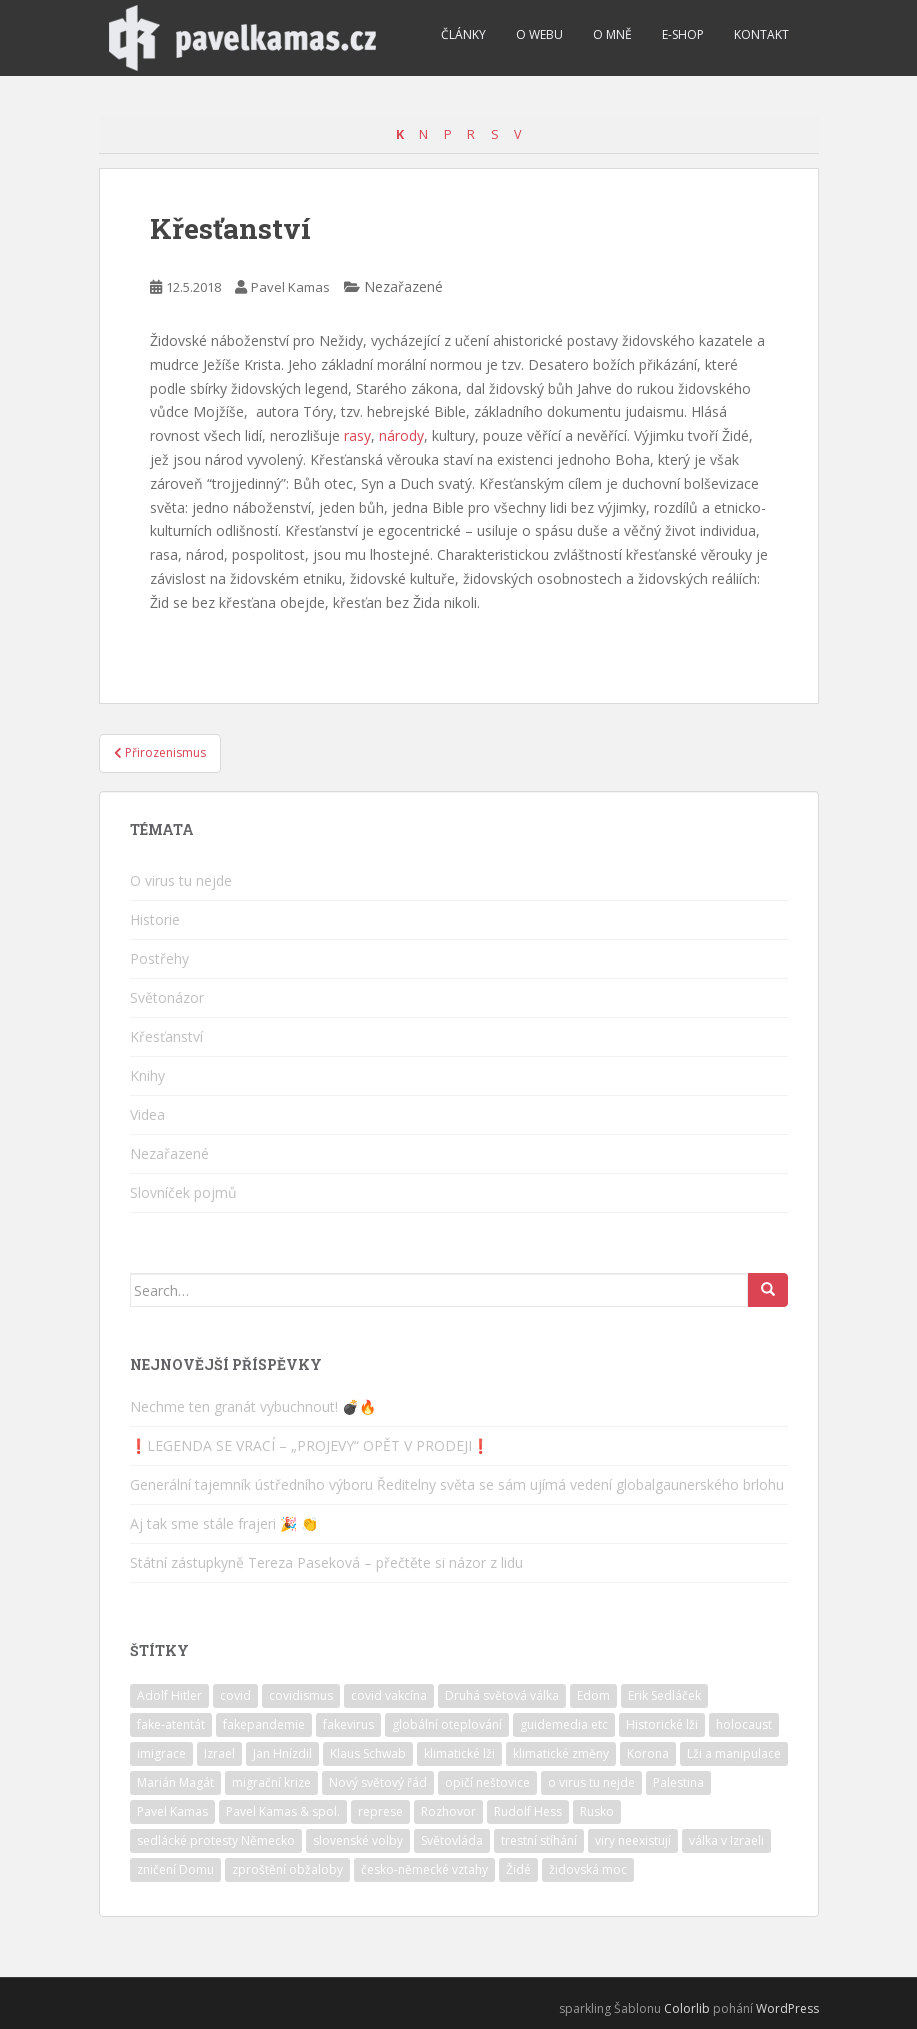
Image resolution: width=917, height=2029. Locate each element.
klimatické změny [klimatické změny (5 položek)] (561, 1753)
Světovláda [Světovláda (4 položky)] (452, 1840)
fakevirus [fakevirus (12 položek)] (348, 1724)
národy (401, 435)
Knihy (147, 1075)
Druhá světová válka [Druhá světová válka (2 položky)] (502, 1695)
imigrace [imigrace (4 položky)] (161, 1753)
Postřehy (159, 958)
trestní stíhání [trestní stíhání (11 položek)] (539, 1840)
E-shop (683, 34)
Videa (147, 1114)
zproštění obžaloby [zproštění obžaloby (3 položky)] (287, 1869)
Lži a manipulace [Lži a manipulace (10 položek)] (734, 1753)
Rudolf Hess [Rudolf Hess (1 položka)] (528, 1811)
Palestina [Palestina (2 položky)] (678, 1782)
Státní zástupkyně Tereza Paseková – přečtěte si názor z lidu (326, 1562)
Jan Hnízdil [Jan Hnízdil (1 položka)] (282, 1753)
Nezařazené (169, 1153)
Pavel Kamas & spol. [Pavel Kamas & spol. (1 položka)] (283, 1811)
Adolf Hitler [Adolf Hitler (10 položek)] (169, 1695)
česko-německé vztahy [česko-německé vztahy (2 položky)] (424, 1869)
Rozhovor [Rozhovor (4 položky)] (448, 1811)
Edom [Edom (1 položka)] (593, 1695)
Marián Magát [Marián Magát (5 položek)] (175, 1782)
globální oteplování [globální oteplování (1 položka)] (447, 1724)
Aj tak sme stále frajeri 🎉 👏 (224, 1523)
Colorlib (687, 2008)
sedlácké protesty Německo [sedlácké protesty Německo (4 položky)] (216, 1840)
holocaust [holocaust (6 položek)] (744, 1724)
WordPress (787, 2008)
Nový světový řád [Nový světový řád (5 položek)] (378, 1782)
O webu (539, 34)
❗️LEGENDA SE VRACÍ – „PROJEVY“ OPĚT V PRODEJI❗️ (309, 1445)
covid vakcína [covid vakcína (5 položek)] (389, 1695)
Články (463, 34)
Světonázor (167, 997)
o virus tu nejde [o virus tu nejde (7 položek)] (591, 1782)
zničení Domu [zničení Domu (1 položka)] (175, 1869)
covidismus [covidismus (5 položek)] (301, 1695)
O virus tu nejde (181, 880)
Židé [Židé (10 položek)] (518, 1869)
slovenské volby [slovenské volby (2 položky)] (358, 1840)
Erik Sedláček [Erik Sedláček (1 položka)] (664, 1695)
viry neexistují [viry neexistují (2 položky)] (633, 1840)
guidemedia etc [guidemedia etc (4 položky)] (564, 1724)
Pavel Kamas (290, 287)
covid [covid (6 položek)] (235, 1695)
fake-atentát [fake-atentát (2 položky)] (171, 1724)
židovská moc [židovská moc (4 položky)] (588, 1869)
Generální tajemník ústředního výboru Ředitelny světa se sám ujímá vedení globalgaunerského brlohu (457, 1484)
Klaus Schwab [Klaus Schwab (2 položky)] (368, 1753)
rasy (357, 435)
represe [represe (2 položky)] (380, 1811)
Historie (155, 919)
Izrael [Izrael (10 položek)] (219, 1753)
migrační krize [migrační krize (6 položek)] (271, 1782)
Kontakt (761, 34)
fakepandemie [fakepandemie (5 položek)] (264, 1724)
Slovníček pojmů (183, 1192)
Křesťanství (166, 1036)
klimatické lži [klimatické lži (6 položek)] (459, 1753)
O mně (612, 34)
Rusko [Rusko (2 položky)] (597, 1811)
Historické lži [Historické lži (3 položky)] (662, 1724)
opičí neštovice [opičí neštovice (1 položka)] (487, 1782)
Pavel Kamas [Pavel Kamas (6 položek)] (172, 1811)
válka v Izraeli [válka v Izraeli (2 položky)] (726, 1840)
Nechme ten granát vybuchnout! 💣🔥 (253, 1406)
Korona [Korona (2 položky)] (648, 1753)
